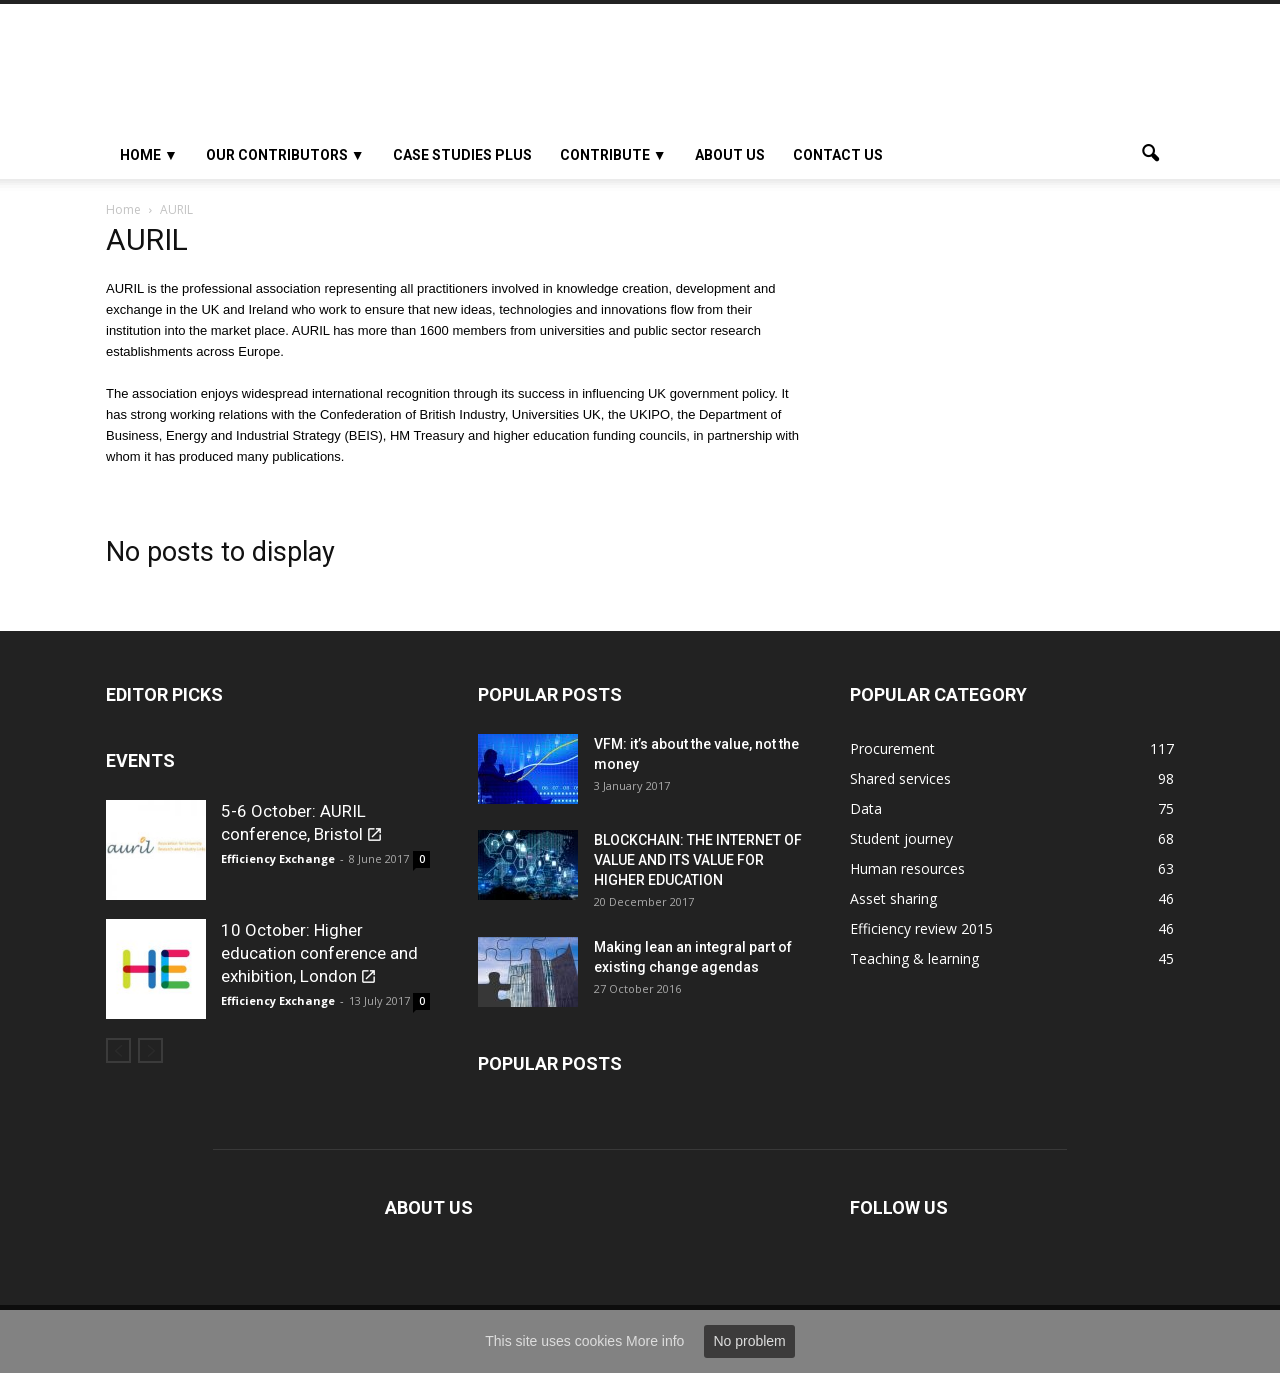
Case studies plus (462, 155)
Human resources (907, 868)
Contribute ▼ (613, 155)
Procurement (892, 748)
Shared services (900, 778)
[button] (1150, 155)
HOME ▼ (149, 155)
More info (655, 1341)
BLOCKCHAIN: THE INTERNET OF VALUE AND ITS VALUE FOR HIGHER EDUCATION (698, 860)
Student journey (901, 838)
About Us (730, 155)
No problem (749, 1341)
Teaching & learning (914, 958)
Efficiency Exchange (278, 858)
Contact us (838, 155)
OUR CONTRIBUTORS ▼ (285, 155)
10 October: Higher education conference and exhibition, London (319, 953)
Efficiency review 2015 (921, 928)
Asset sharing (893, 898)
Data (866, 808)
